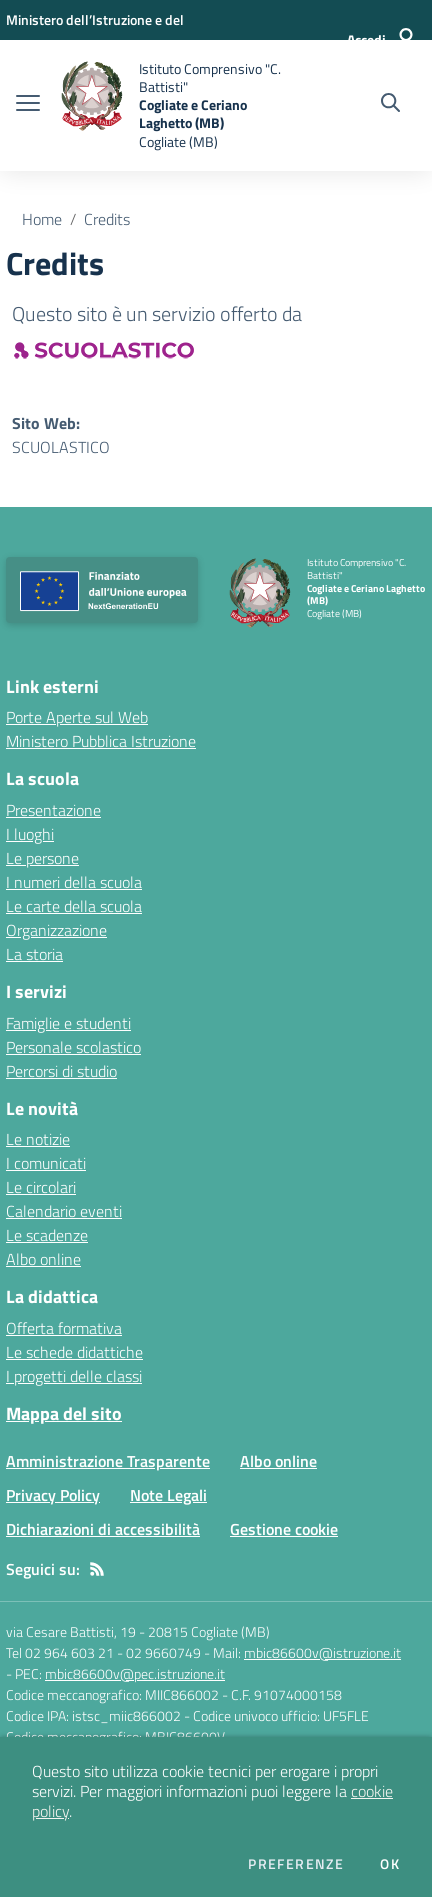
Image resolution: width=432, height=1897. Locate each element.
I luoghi (30, 834)
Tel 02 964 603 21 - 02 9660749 (103, 1652)
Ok (390, 1864)
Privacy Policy (53, 1495)
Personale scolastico (73, 1047)
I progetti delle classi (74, 1376)
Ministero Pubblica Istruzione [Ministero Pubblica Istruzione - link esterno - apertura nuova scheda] (101, 741)
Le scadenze (47, 1235)
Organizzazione (56, 930)
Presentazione (53, 810)
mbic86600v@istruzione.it (322, 1652)
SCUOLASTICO (61, 447)
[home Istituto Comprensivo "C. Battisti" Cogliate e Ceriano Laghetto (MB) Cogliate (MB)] (171, 105)
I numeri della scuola (74, 882)
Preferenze (296, 1864)
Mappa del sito (64, 1413)
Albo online (43, 1259)
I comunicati (46, 1163)
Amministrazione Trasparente (108, 1461)
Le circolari (41, 1187)
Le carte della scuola (74, 906)
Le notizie (38, 1139)
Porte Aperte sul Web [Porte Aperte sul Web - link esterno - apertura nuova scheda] (77, 717)
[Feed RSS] (97, 1569)
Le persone (42, 858)
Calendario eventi (64, 1211)
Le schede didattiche (74, 1352)
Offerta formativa (64, 1328)
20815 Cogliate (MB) (209, 1631)
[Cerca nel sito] (390, 105)
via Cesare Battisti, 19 (71, 1631)
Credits (107, 219)
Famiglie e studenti (68, 1023)
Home (42, 219)
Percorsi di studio (61, 1071)
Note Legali (168, 1495)
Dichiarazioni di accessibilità (103, 1529)
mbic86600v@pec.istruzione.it (135, 1673)
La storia (34, 954)
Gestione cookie (284, 1529)
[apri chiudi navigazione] (28, 105)
